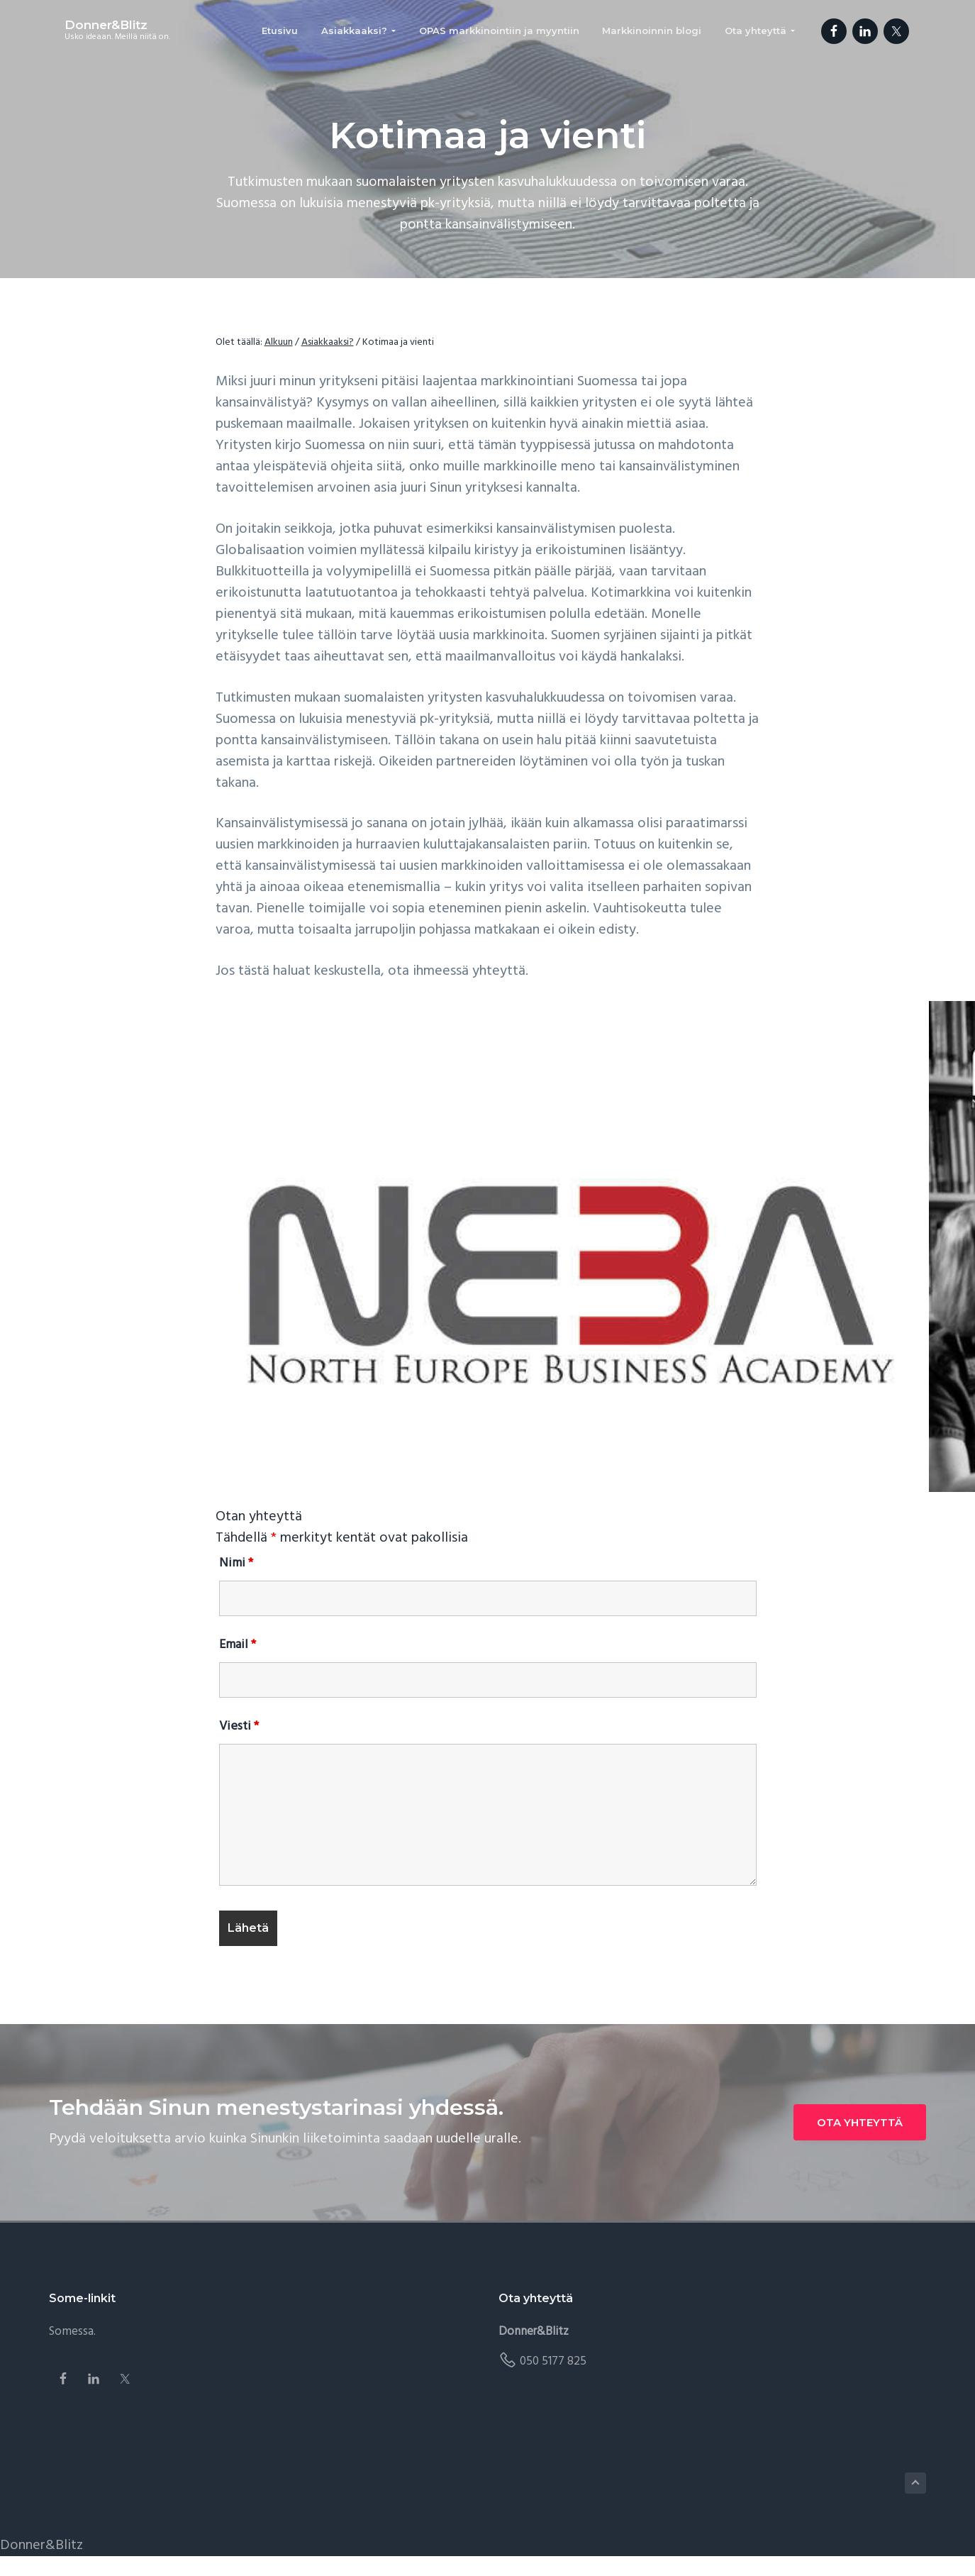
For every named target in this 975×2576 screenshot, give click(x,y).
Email (237, 1645)
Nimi (236, 1563)
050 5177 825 (553, 2361)
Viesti (239, 1726)
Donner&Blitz (90, 27)
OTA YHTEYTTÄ (860, 2122)
